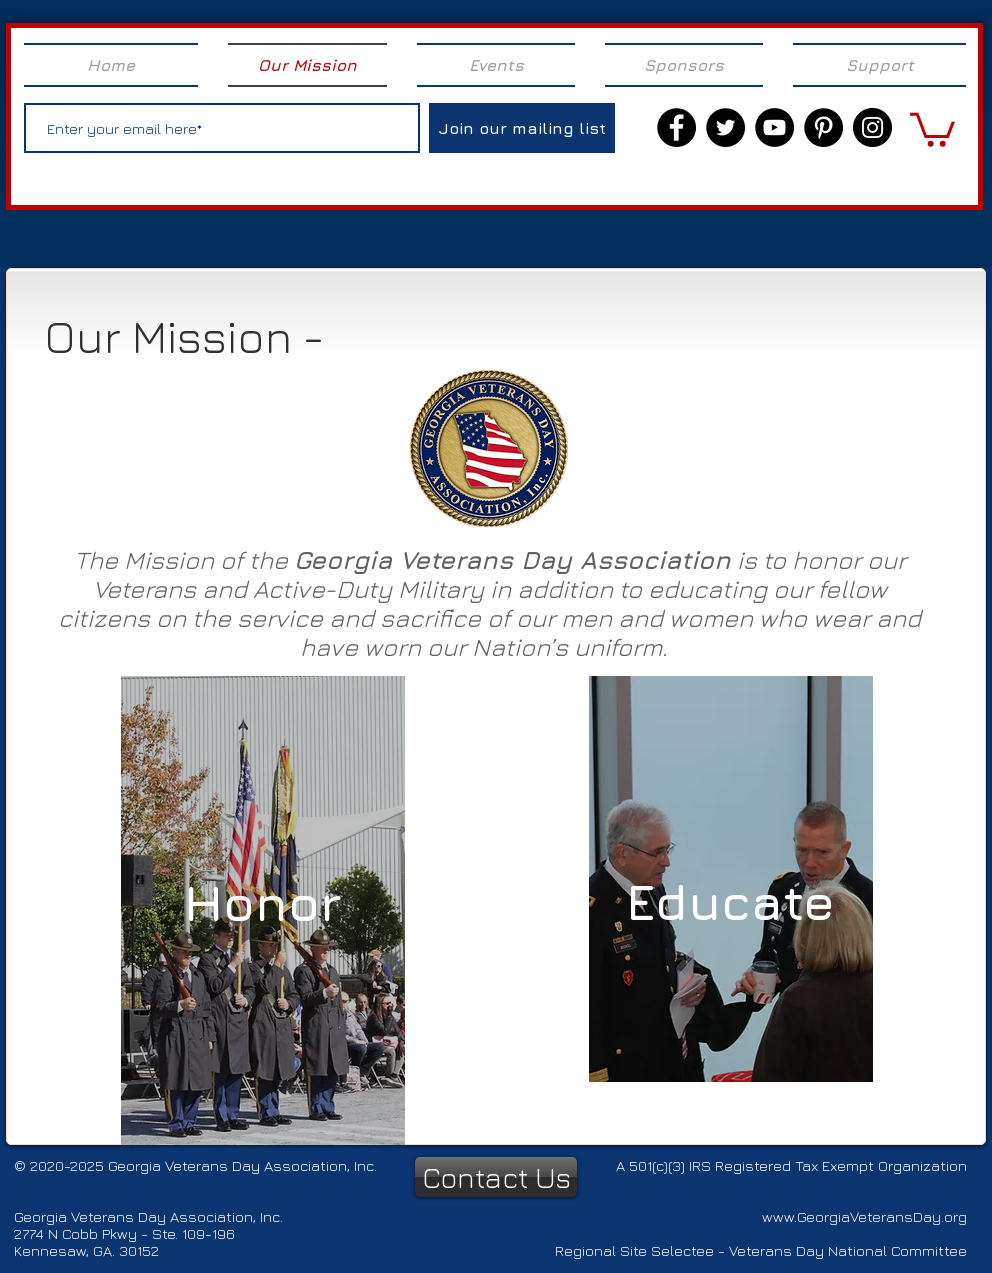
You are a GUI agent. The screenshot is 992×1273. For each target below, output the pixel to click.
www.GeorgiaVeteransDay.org (864, 1216)
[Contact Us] (496, 1177)
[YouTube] (774, 127)
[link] (932, 128)
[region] (263, 910)
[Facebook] (676, 127)
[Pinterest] (823, 127)
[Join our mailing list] (522, 128)
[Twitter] (725, 127)
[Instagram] (872, 127)
